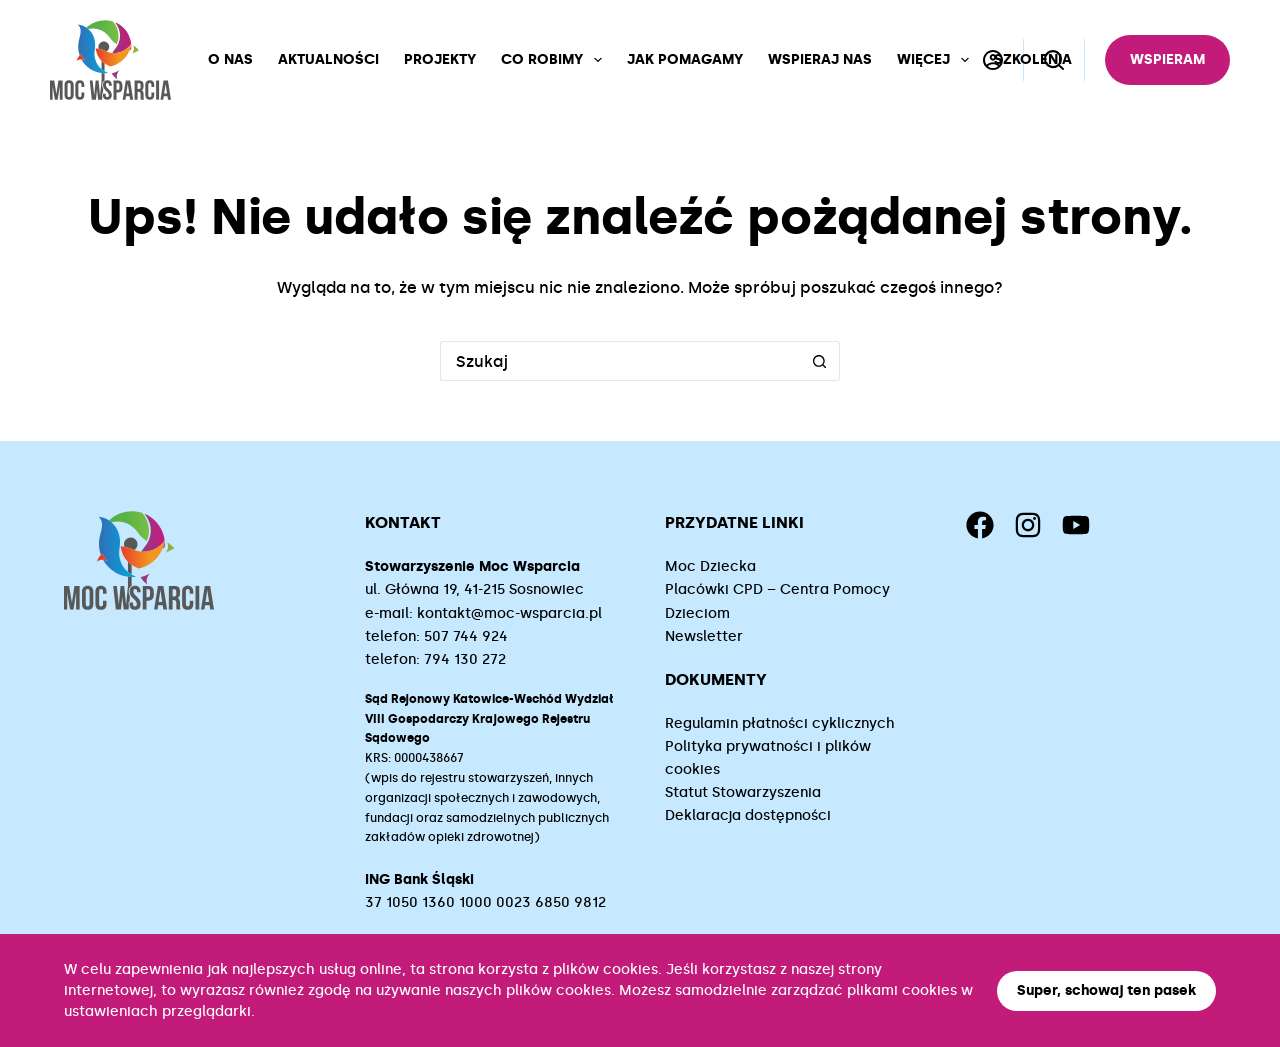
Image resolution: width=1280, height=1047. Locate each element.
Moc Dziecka (710, 566)
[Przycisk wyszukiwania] (820, 361)
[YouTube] (1076, 525)
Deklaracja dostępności (748, 815)
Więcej (937, 60)
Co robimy (555, 60)
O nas (230, 59)
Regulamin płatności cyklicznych (780, 723)
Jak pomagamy (685, 59)
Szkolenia (1033, 59)
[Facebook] (980, 525)
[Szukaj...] (620, 361)
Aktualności (328, 59)
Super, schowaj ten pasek (1106, 990)
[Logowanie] (993, 60)
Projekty (440, 59)
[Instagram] (1028, 525)
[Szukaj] (1054, 60)
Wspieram (1167, 59)
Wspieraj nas (820, 59)
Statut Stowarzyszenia (743, 792)
